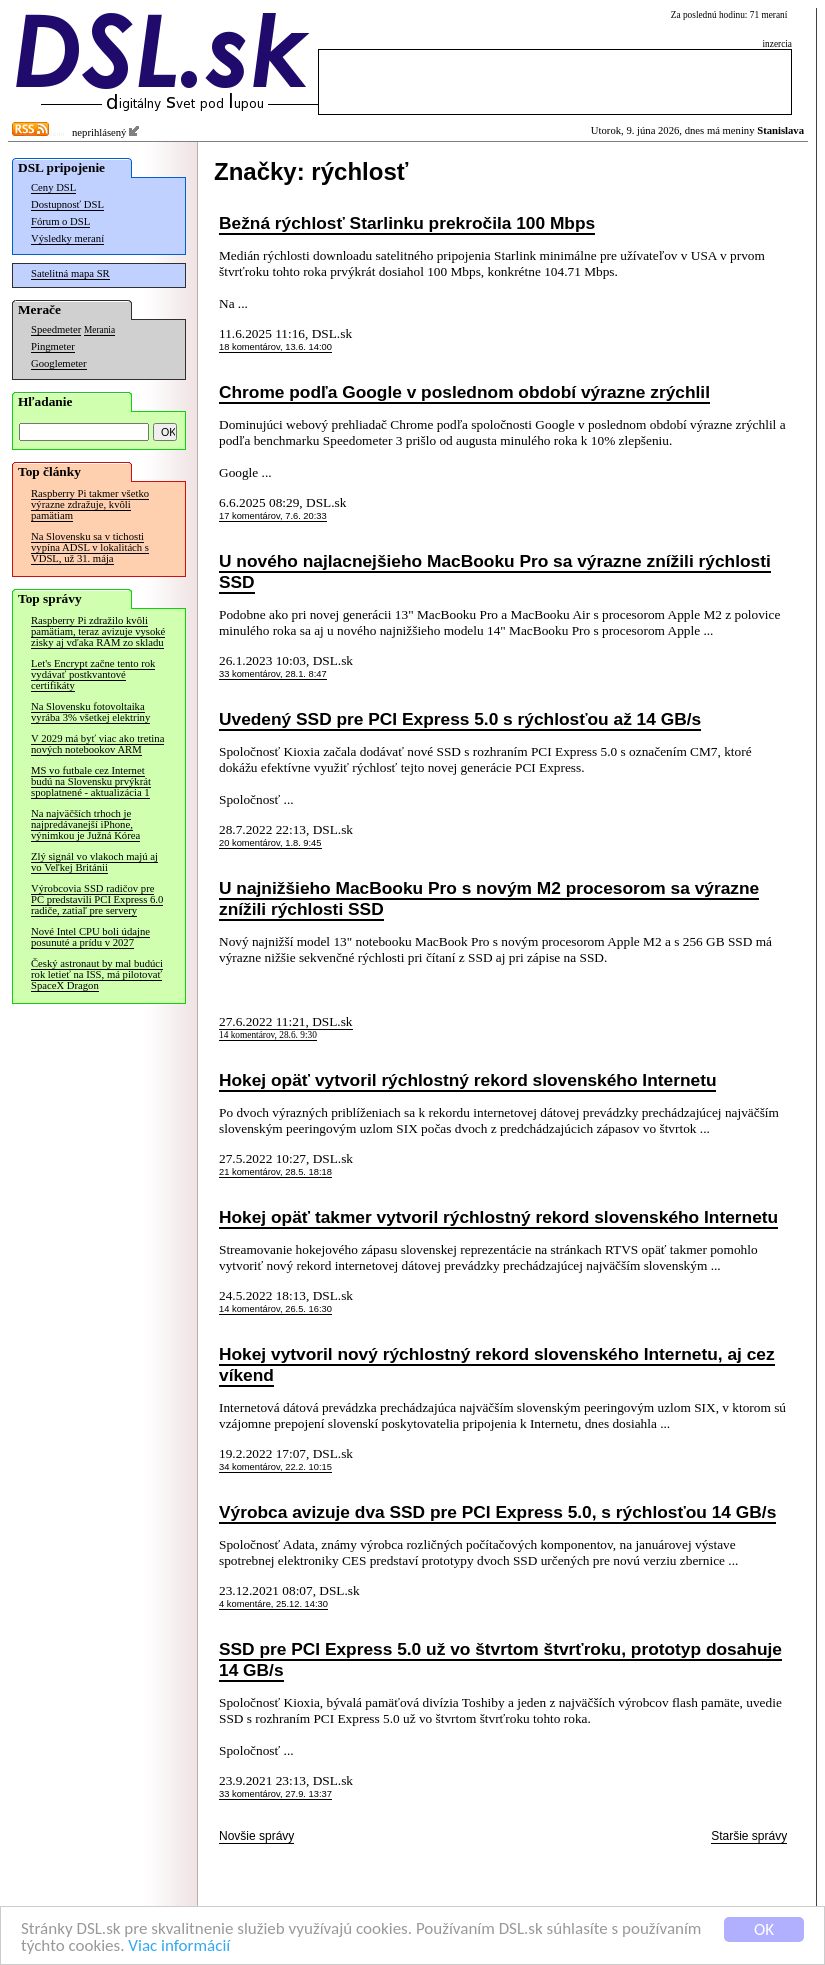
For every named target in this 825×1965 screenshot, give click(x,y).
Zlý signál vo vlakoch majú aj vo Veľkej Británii (94, 862)
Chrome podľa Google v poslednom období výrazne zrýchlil (464, 392)
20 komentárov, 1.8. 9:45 (270, 843)
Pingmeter (53, 346)
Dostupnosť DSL (67, 204)
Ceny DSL (53, 187)
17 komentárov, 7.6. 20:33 (273, 516)
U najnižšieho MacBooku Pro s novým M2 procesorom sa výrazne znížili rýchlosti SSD (489, 898)
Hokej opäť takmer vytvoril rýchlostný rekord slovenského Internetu (498, 1217)
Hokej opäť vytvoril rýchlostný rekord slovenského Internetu (467, 1080)
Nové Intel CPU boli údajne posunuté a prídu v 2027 (90, 937)
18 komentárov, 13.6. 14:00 (275, 347)
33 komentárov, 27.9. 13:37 (275, 1794)
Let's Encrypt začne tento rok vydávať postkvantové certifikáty (93, 674)
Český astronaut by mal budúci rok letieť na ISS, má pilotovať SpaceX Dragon (97, 974)
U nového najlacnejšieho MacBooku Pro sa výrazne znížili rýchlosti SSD (495, 571)
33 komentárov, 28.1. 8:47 (273, 674)
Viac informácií (179, 1946)
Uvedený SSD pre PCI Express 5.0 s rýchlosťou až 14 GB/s (460, 719)
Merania (99, 330)
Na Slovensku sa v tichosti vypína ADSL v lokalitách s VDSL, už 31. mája (90, 547)
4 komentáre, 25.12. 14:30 (273, 1604)
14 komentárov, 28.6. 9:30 (268, 1035)
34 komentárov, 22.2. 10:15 (275, 1467)
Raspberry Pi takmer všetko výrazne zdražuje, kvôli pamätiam (90, 504)
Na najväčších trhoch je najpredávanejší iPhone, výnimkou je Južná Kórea (85, 824)
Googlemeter (59, 363)
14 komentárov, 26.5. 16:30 (275, 1309)
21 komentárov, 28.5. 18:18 (275, 1172)
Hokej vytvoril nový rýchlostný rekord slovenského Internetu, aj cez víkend (497, 1364)
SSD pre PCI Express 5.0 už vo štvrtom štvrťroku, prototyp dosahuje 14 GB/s (500, 1659)
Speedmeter (56, 329)
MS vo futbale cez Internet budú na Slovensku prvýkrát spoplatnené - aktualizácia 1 (91, 781)
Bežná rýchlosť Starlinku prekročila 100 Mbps (407, 223)
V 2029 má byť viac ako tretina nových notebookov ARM (97, 744)
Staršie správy (749, 1836)
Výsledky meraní (67, 238)
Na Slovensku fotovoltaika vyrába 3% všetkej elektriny (90, 712)
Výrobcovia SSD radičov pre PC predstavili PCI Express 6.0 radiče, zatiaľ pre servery (97, 899)
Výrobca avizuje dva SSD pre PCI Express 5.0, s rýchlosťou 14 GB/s (497, 1512)
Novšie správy (256, 1836)
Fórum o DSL (60, 221)
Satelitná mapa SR (70, 273)
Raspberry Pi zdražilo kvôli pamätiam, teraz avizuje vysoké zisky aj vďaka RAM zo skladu (98, 631)
